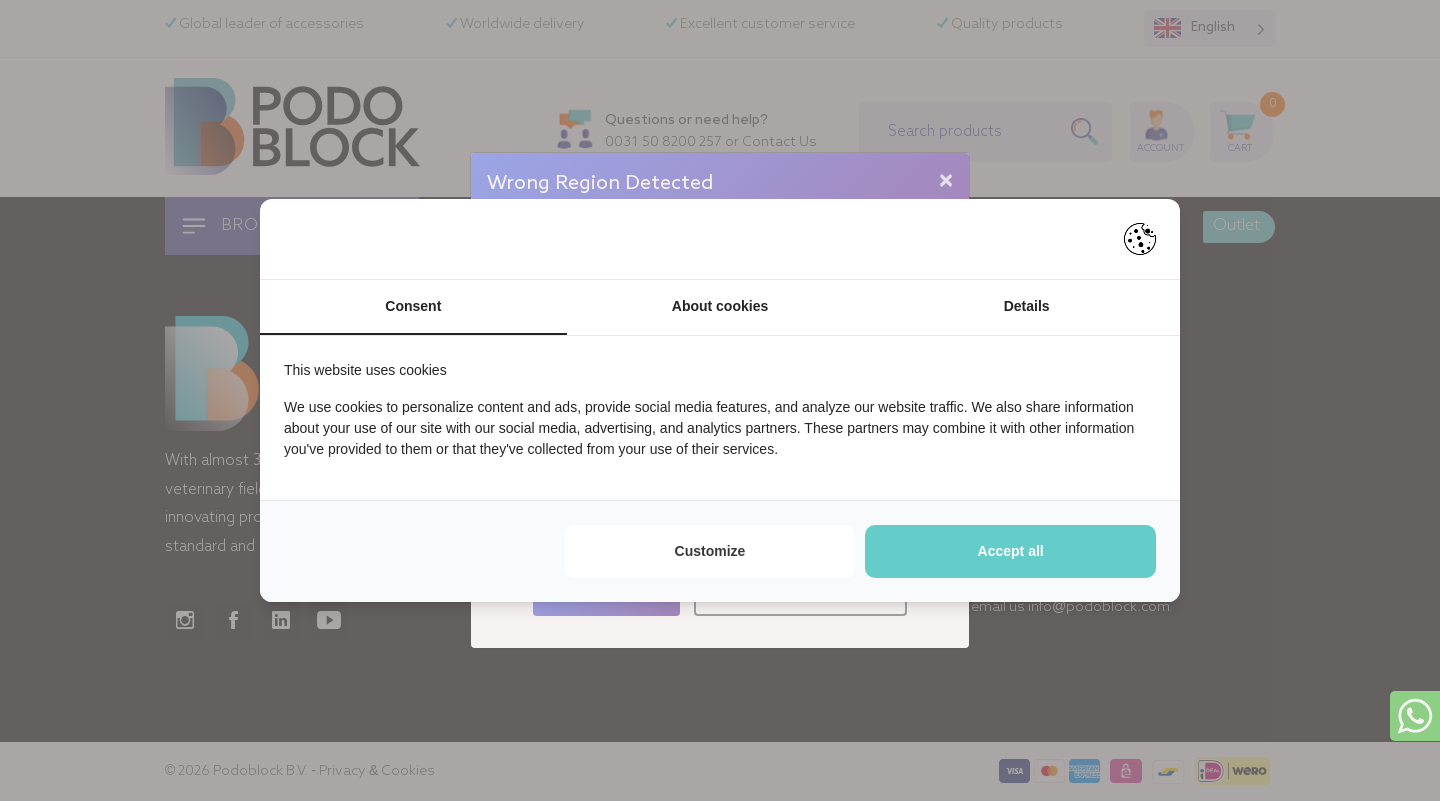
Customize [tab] (710, 551)
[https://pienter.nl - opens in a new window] (1140, 239)
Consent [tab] (413, 306)
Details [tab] (1027, 306)
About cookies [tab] (720, 306)
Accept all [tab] (1011, 551)
